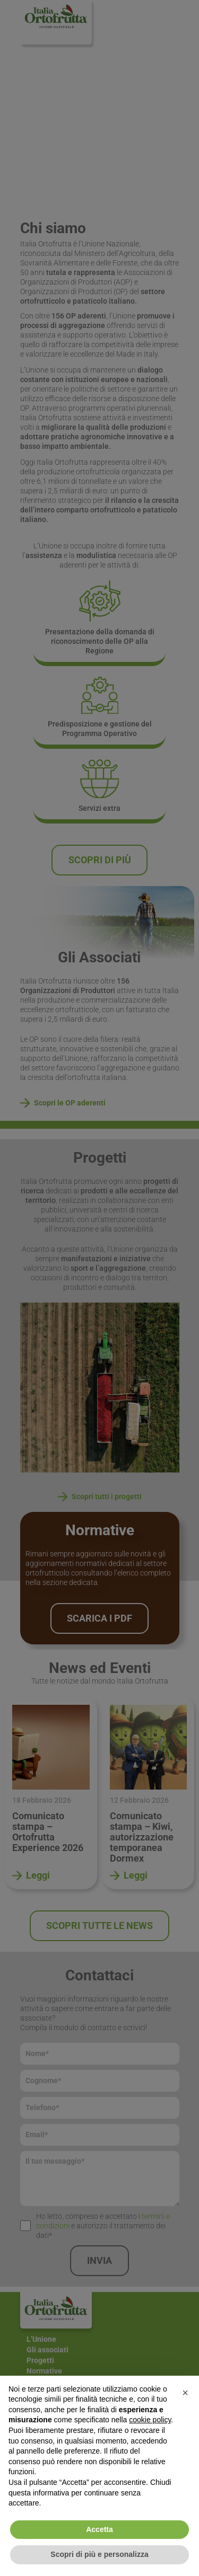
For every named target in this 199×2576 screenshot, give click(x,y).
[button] (185, 2392)
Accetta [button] (99, 2529)
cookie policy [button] (150, 2419)
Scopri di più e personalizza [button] (99, 2554)
